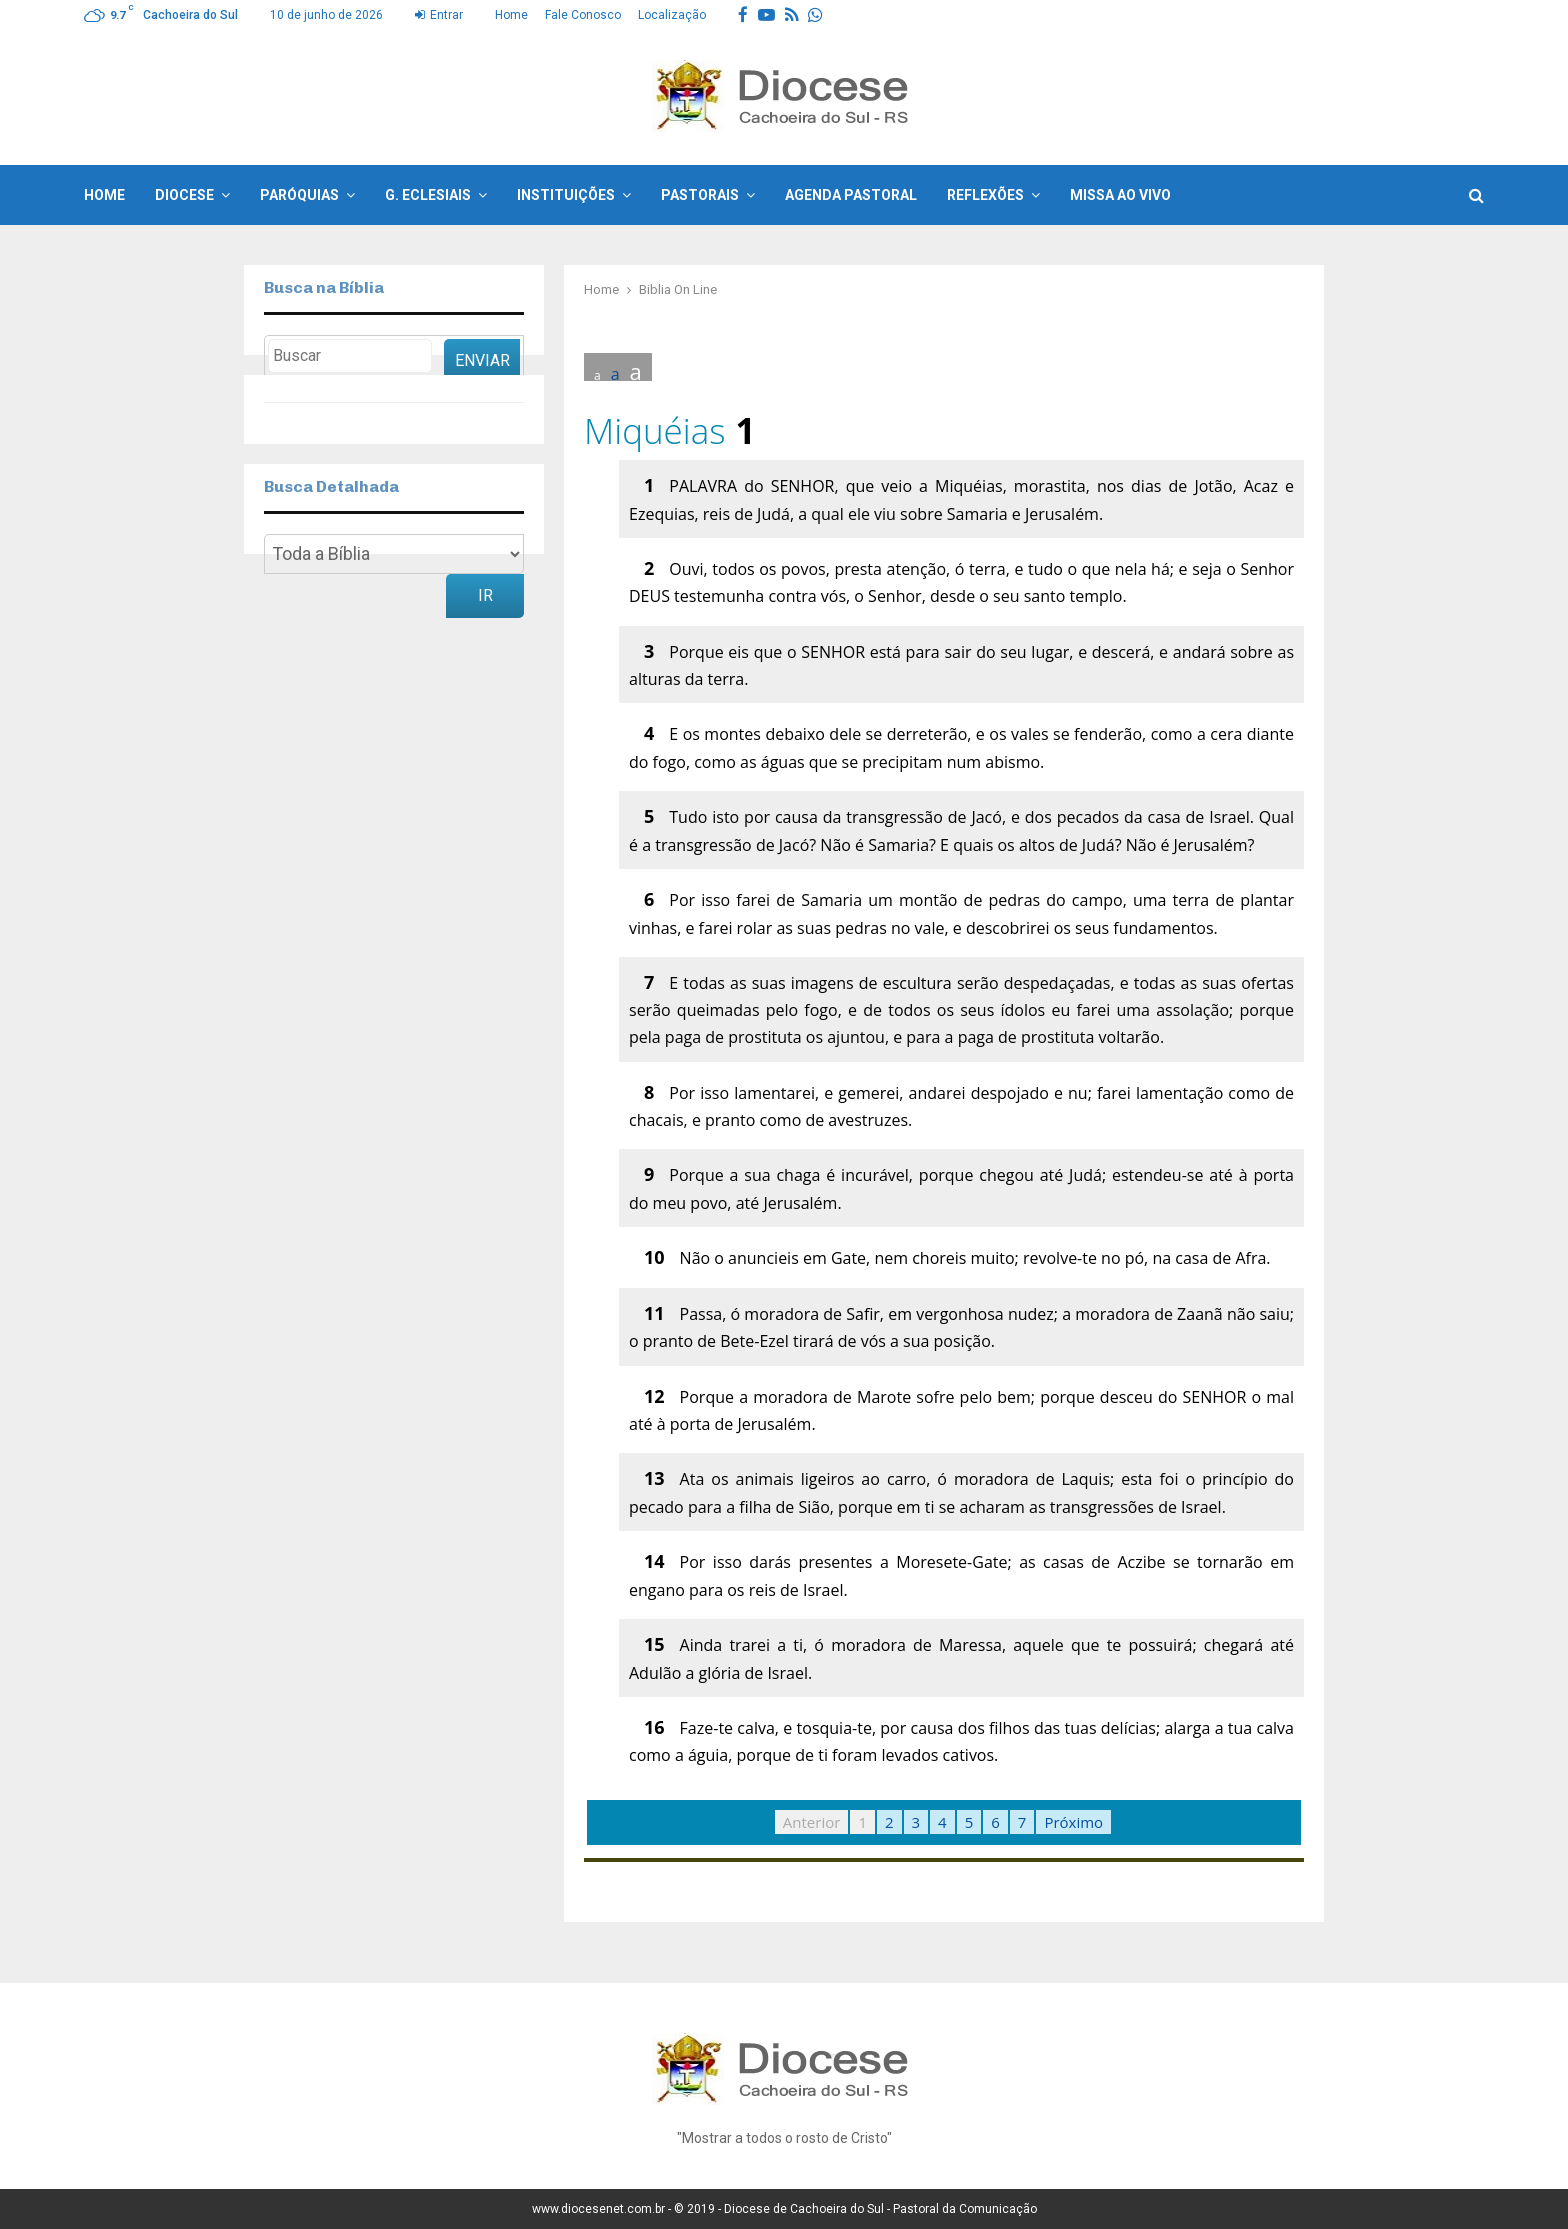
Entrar (439, 15)
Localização (672, 15)
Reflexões (985, 195)
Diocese (184, 195)
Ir (485, 595)
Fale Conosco (583, 15)
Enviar (482, 360)
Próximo (1073, 1822)
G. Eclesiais (428, 195)
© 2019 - (699, 2209)
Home (511, 15)
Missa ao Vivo (1120, 195)
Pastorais (700, 195)
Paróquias (299, 195)
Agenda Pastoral (851, 195)
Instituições (566, 195)
